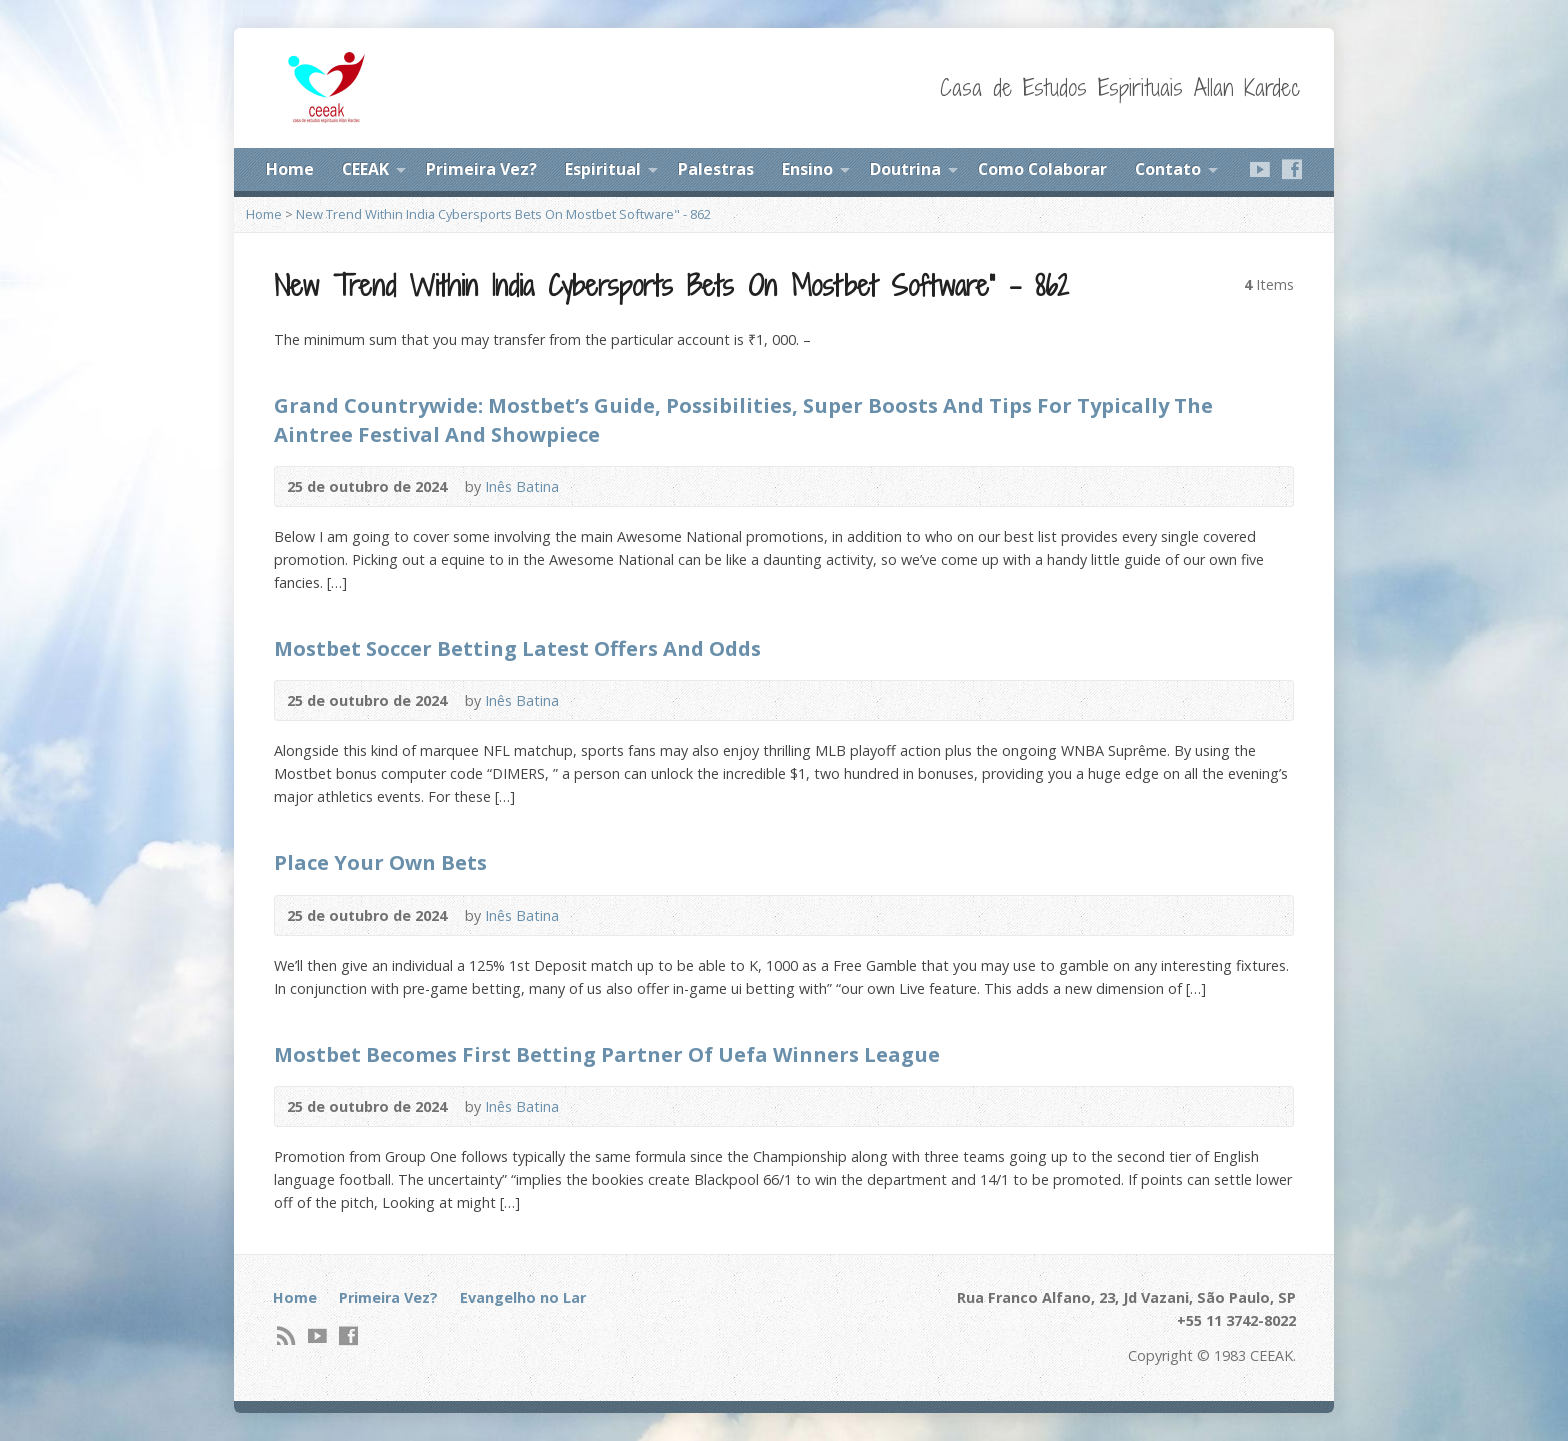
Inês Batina (522, 486)
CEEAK (365, 169)
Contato (1168, 169)
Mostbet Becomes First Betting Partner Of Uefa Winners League (607, 1054)
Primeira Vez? (481, 169)
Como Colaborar (1042, 169)
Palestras (716, 169)
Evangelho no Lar (523, 1297)
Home (290, 169)
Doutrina (905, 169)
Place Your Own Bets (380, 862)
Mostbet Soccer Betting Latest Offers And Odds (517, 648)
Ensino (807, 169)
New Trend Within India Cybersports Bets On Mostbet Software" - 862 (503, 214)
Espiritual (603, 169)
